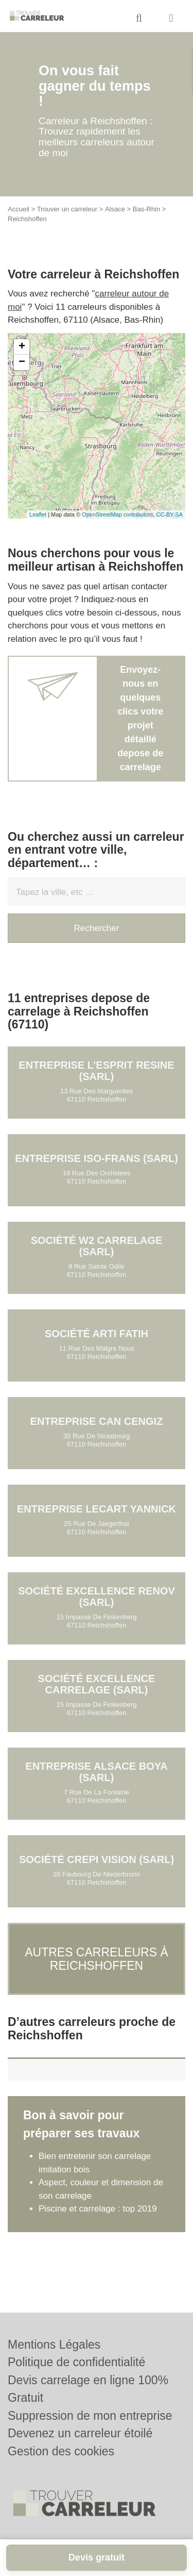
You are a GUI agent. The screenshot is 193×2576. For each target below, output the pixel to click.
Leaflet (37, 514)
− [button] (22, 362)
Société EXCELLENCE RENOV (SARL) (96, 1596)
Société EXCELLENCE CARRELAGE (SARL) (96, 1684)
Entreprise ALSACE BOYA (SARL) (96, 1771)
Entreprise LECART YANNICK (96, 1509)
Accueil (18, 209)
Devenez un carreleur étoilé (80, 2433)
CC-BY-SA (169, 514)
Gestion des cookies (61, 2451)
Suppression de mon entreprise (90, 2415)
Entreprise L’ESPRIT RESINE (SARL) (96, 1070)
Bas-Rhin (146, 209)
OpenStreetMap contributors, (119, 514)
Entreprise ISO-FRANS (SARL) (96, 1158)
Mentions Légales (54, 2344)
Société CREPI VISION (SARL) (96, 1859)
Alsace (115, 209)
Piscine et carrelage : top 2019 (98, 2209)
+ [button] (22, 347)
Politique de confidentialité (76, 2362)
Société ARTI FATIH (96, 1333)
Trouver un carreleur (67, 209)
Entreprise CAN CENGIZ (96, 1421)
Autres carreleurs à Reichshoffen (96, 1959)
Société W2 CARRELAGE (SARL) (97, 1246)
